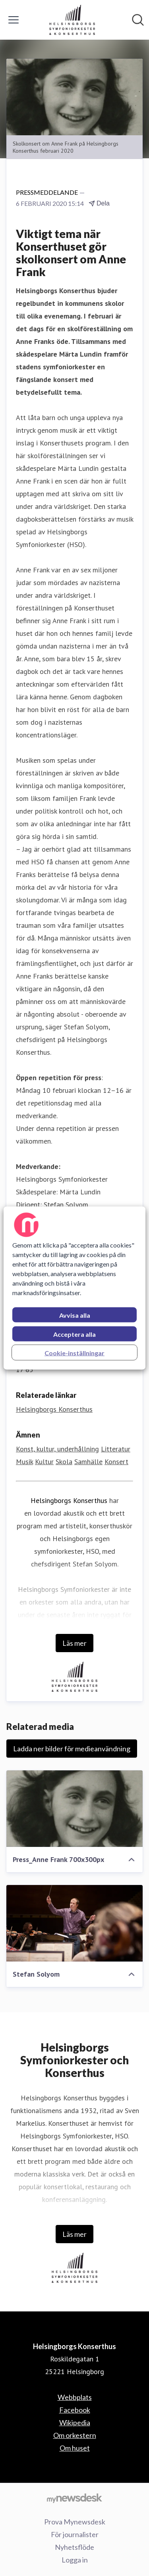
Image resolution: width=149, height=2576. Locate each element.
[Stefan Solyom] (74, 1923)
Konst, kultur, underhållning (57, 1448)
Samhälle (88, 1461)
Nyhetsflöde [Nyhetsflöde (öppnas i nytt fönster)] (74, 2547)
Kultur (44, 1461)
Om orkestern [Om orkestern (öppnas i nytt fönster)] (74, 2435)
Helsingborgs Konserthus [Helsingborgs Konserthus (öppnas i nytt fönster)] (54, 1409)
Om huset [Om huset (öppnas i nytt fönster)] (75, 2448)
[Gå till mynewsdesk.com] (74, 2498)
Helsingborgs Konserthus (69, 1500)
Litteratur (115, 1448)
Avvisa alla (74, 1315)
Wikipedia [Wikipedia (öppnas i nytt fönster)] (74, 2422)
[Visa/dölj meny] (13, 20)
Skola (64, 1461)
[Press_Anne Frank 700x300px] (74, 1808)
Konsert (116, 1461)
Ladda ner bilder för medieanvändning (71, 1748)
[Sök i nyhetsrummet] (138, 19)
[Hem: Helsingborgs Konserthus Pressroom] (72, 20)
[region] (74, 1288)
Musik (24, 1461)
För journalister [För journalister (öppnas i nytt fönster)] (75, 2534)
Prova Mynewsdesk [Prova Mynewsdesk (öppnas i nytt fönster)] (74, 2521)
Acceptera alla (74, 1334)
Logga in (75, 2559)
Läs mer (74, 1643)
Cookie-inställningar (74, 1353)
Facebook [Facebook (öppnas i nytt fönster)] (74, 2409)
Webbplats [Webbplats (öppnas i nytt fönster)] (75, 2397)
